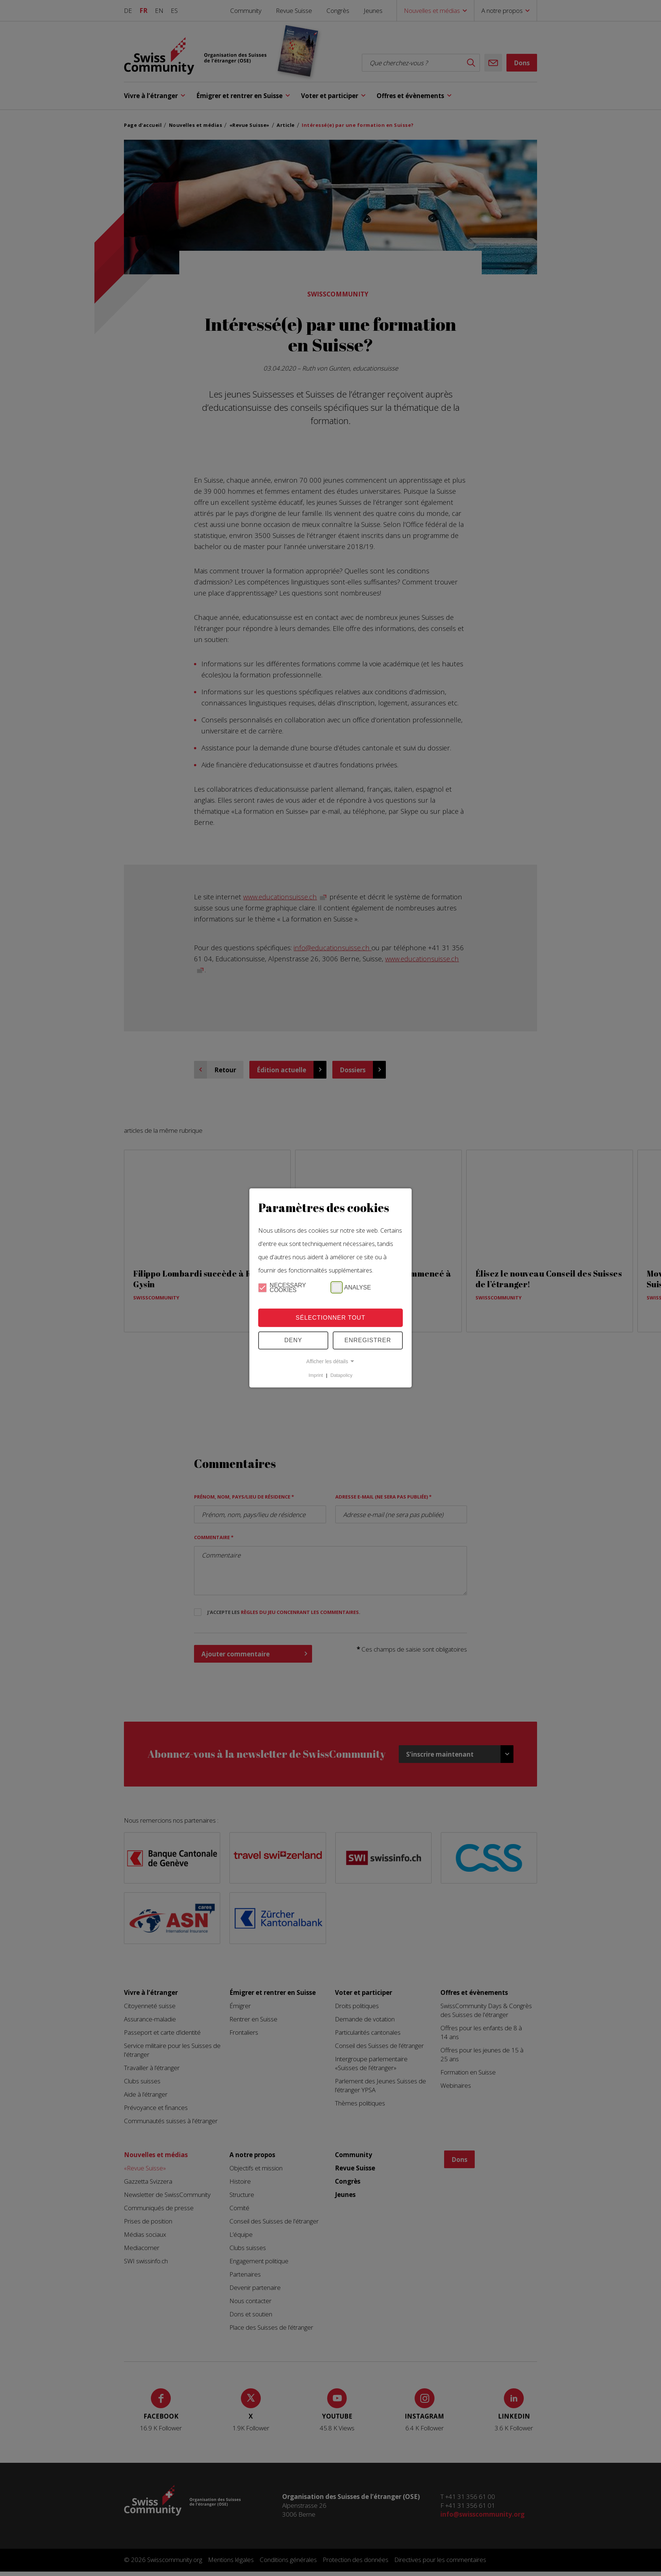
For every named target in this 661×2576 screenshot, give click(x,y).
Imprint (316, 1375)
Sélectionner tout (331, 1318)
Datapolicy (341, 1375)
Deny (293, 1340)
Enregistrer (368, 1340)
